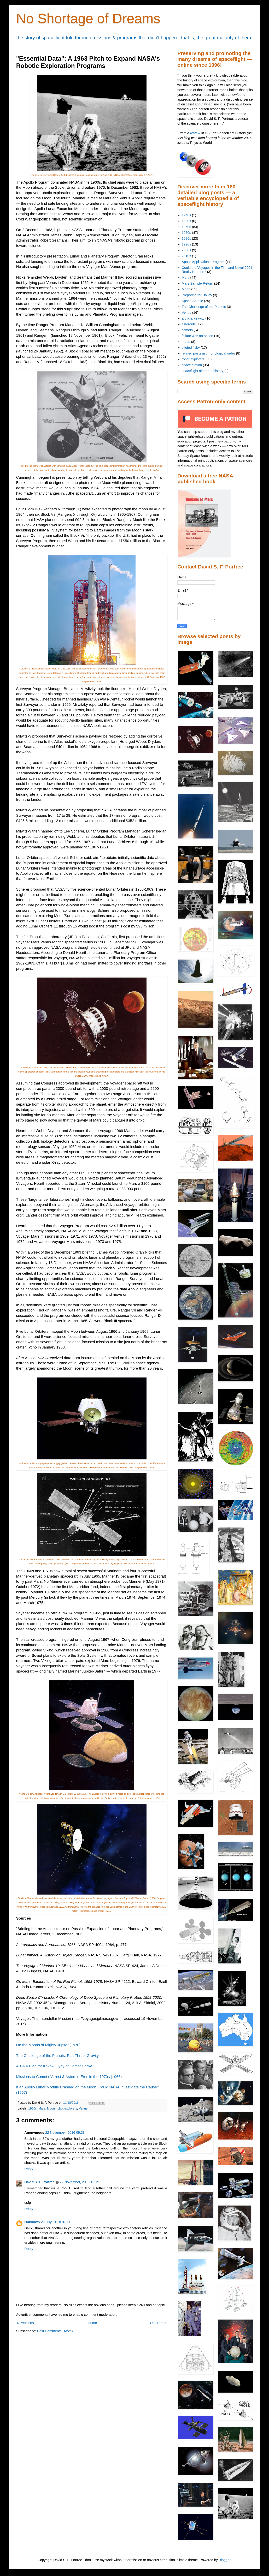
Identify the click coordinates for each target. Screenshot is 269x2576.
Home (92, 2323)
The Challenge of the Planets (204, 307)
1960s (32, 2108)
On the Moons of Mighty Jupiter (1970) (48, 2045)
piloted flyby (191, 347)
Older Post (158, 2323)
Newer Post (26, 2323)
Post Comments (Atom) (55, 2331)
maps (186, 342)
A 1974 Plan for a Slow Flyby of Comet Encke (54, 2066)
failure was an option (197, 336)
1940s (186, 215)
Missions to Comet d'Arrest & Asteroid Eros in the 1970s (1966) (69, 2077)
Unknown (32, 2222)
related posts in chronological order (208, 353)
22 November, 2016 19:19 (79, 2182)
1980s (186, 238)
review (195, 133)
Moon (51, 2108)
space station (192, 365)
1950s (186, 221)
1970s (186, 233)
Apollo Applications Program (203, 262)
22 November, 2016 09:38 (65, 2132)
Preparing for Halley (197, 295)
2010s (186, 256)
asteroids (189, 324)
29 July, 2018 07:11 (56, 2222)
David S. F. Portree (39, 2182)
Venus (83, 2108)
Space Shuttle (192, 301)
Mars (41, 2108)
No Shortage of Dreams (88, 18)
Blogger (224, 2560)
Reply (28, 2169)
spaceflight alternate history (202, 371)
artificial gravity (193, 318)
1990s (186, 244)
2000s (186, 250)
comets (187, 330)
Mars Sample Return (197, 283)
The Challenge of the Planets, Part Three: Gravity (57, 2055)
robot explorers (66, 2108)
